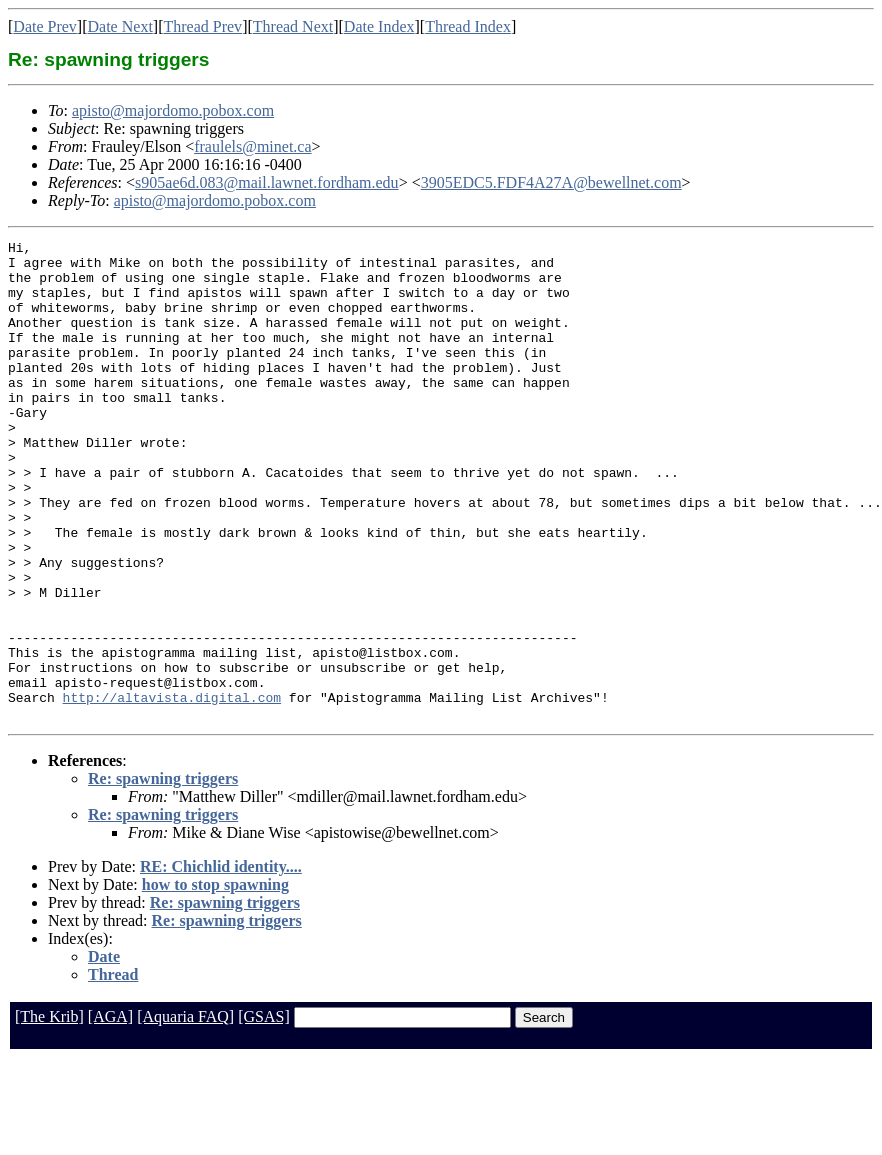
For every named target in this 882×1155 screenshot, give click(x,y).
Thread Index (468, 26)
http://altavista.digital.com (172, 790)
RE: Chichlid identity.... (221, 962)
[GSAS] (264, 1112)
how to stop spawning (215, 980)
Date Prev (45, 26)
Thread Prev (202, 26)
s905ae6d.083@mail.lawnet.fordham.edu (267, 182)
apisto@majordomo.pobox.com (173, 110)
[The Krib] (49, 1112)
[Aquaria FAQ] (185, 1112)
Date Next (120, 26)
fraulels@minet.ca (252, 146)
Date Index (379, 26)
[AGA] (110, 1112)
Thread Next (293, 26)
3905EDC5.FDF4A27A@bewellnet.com (551, 182)
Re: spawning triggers (163, 874)
